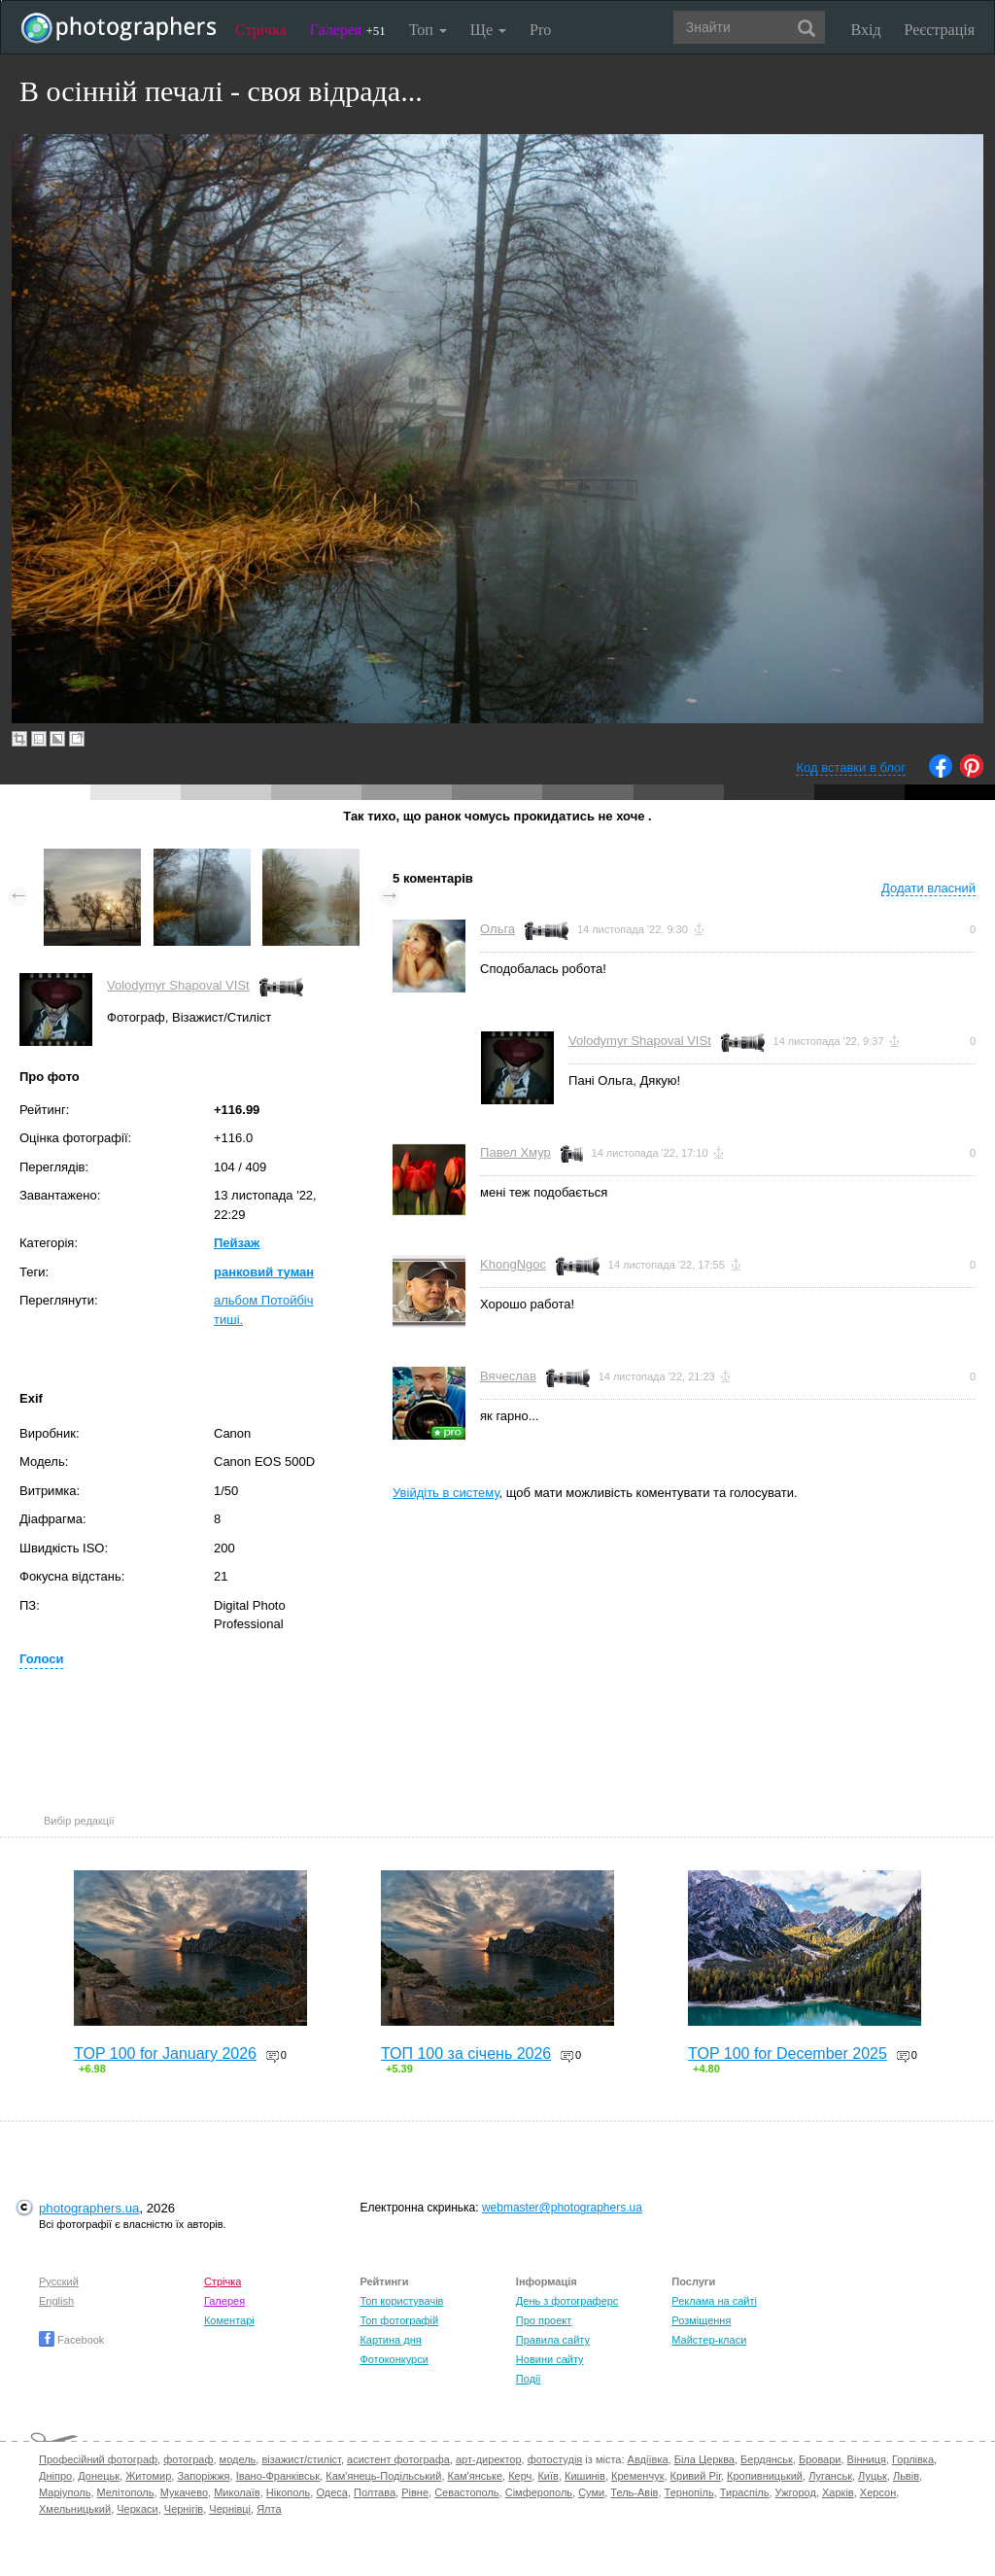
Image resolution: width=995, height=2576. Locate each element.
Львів (906, 2476)
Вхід (866, 29)
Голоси (41, 1659)
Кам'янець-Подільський (383, 2476)
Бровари (820, 2459)
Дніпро (55, 2476)
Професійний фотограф (98, 2459)
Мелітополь (125, 2492)
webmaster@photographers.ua (562, 2207)
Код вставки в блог (851, 767)
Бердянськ (766, 2459)
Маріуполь (64, 2492)
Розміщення (701, 2320)
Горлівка (913, 2459)
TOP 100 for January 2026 (165, 2053)
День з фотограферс (567, 2301)
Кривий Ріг (695, 2476)
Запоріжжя (203, 2476)
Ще (488, 29)
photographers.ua (89, 2208)
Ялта (269, 2509)
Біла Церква (704, 2459)
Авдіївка (648, 2459)
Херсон (878, 2492)
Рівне (415, 2492)
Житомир (148, 2476)
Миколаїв (237, 2492)
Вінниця (866, 2459)
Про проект (543, 2320)
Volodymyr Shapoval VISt (178, 985)
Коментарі (229, 2320)
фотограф (188, 2459)
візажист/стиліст (300, 2459)
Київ (547, 2476)
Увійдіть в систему (446, 1492)
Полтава (374, 2492)
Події (528, 2379)
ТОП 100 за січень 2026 (466, 2053)
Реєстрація (940, 29)
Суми (591, 2492)
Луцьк (872, 2476)
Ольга (497, 929)
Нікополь (288, 2492)
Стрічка (261, 29)
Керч (520, 2476)
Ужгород (795, 2492)
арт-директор (489, 2459)
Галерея (348, 29)
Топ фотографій (399, 2320)
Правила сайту (553, 2340)
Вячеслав (508, 1376)
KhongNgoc (513, 1264)
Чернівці (230, 2509)
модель (238, 2459)
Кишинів (585, 2476)
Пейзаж (236, 1243)
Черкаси (137, 2509)
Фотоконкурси (394, 2359)
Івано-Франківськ (278, 2476)
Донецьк (99, 2476)
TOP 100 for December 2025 (787, 2053)
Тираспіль (745, 2492)
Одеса (331, 2492)
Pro (540, 29)
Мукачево (184, 2492)
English (56, 2301)
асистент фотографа (398, 2459)
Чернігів (183, 2509)
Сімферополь (538, 2492)
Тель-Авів (634, 2492)
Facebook (71, 2340)
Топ (428, 29)
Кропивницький (765, 2476)
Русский (59, 2281)
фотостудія (555, 2459)
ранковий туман (264, 1272)
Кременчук (637, 2476)
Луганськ (830, 2476)
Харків (838, 2492)
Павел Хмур (515, 1152)
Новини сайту (550, 2359)
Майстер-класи (708, 2340)
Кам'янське (475, 2476)
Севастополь (466, 2492)
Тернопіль (689, 2492)
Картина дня (390, 2340)
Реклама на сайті (714, 2301)
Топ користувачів (401, 2301)
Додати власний (928, 888)
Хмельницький (75, 2509)
